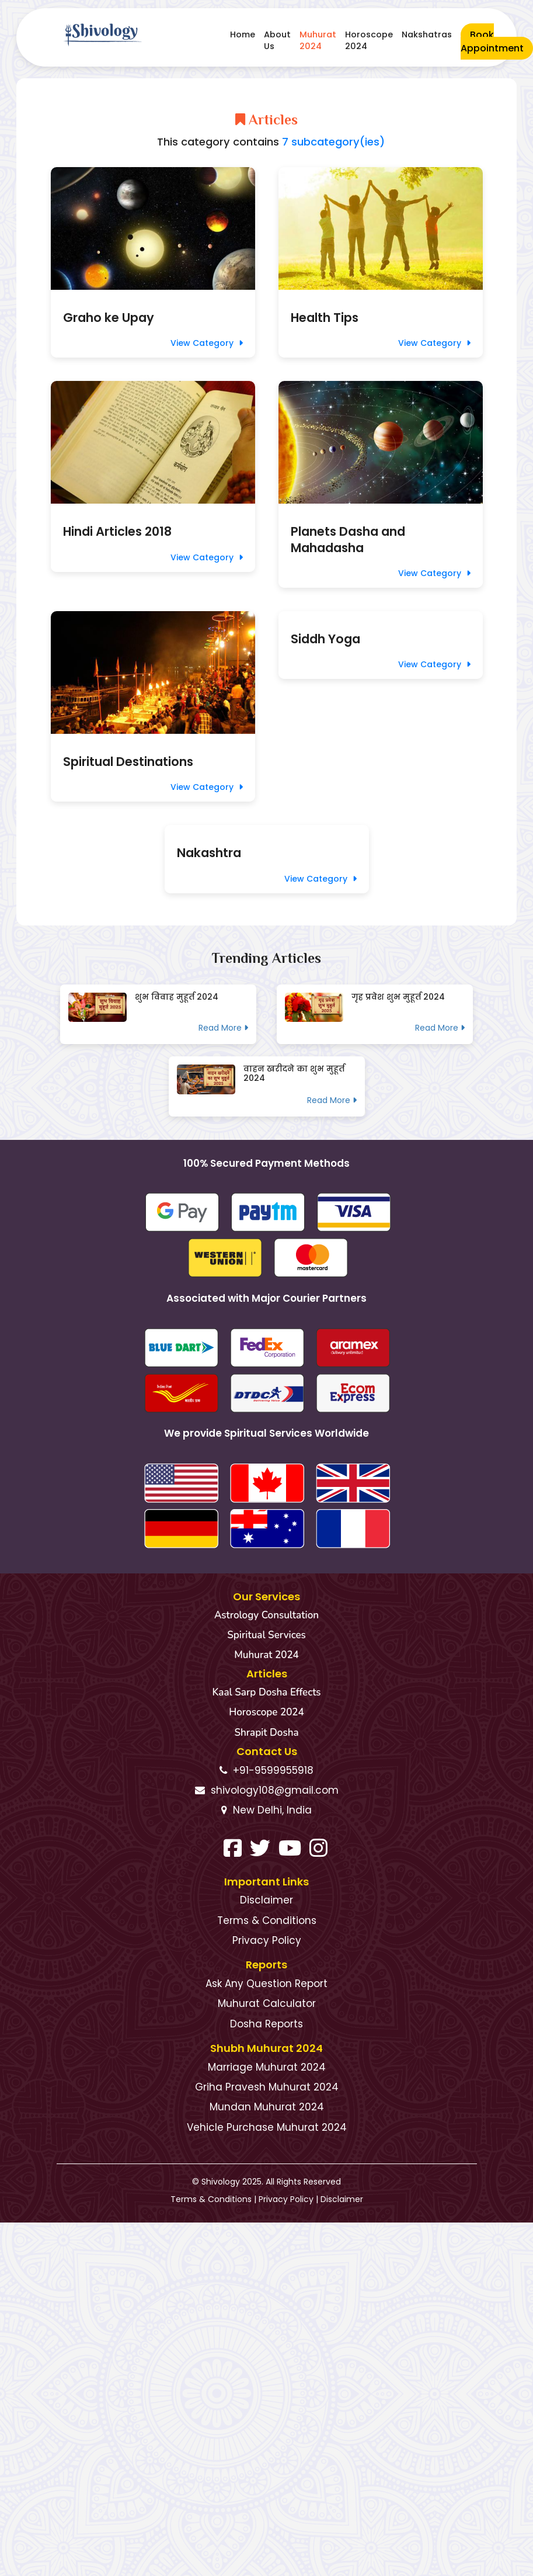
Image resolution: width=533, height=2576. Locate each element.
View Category (206, 343)
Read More (223, 1028)
